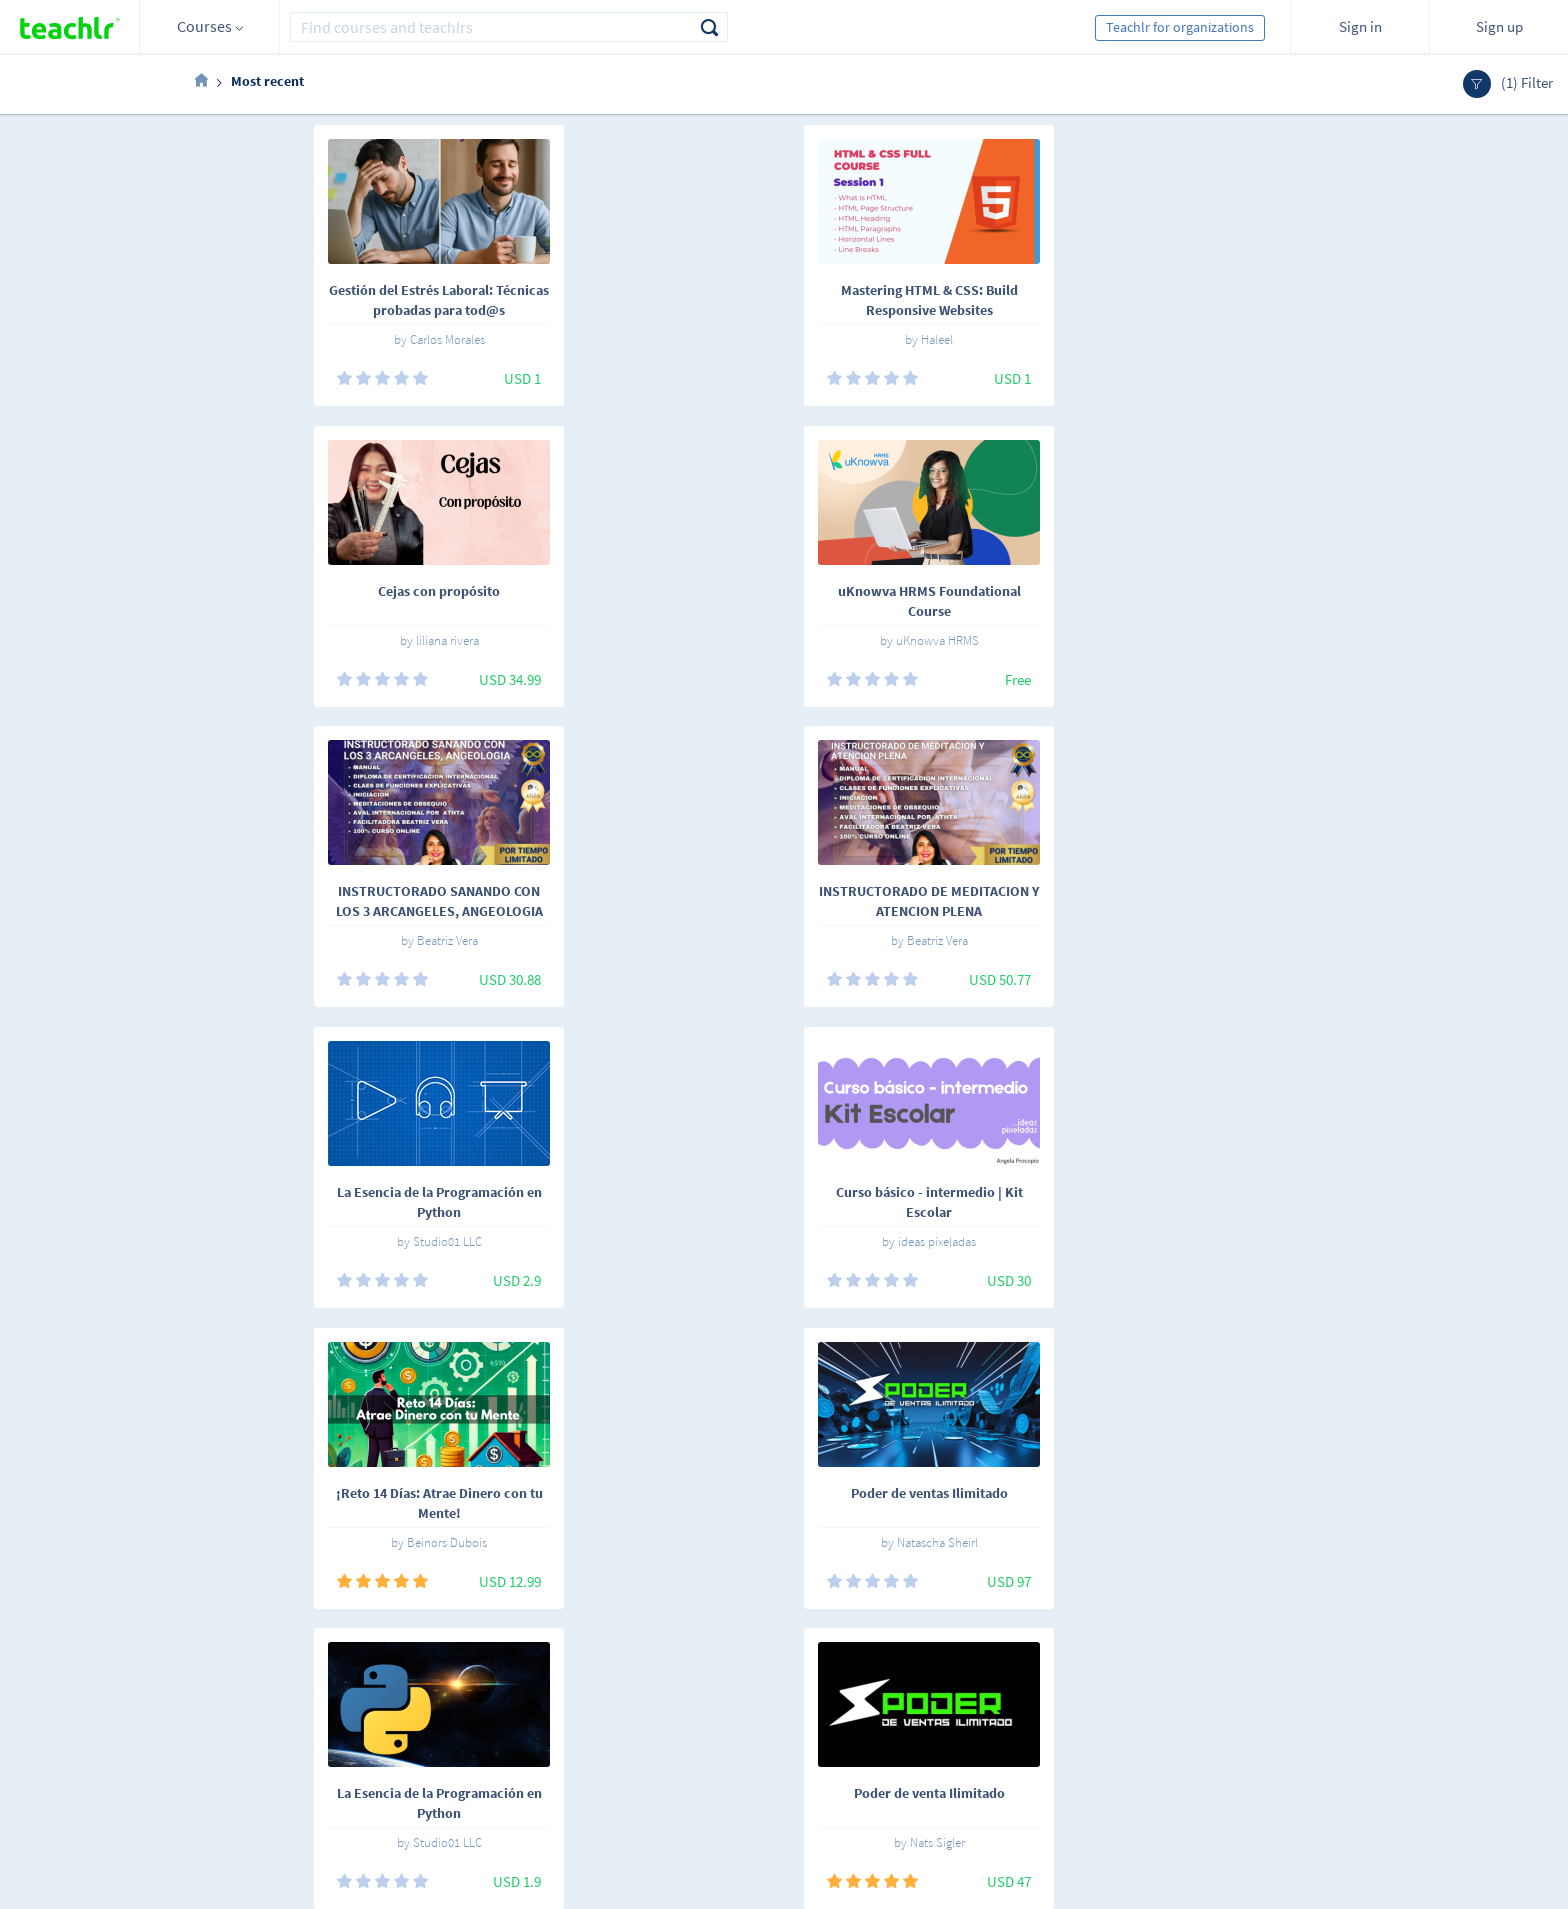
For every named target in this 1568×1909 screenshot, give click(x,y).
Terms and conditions (629, 1733)
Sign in (1360, 26)
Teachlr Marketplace (800, 1677)
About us (592, 1677)
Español (304, 1680)
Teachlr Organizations (804, 1705)
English (377, 1680)
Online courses (496, 1677)
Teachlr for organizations (1180, 27)
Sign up (1499, 26)
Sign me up (1324, 1687)
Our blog (591, 1789)
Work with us (603, 1705)
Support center (610, 1761)
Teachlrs (477, 1705)
